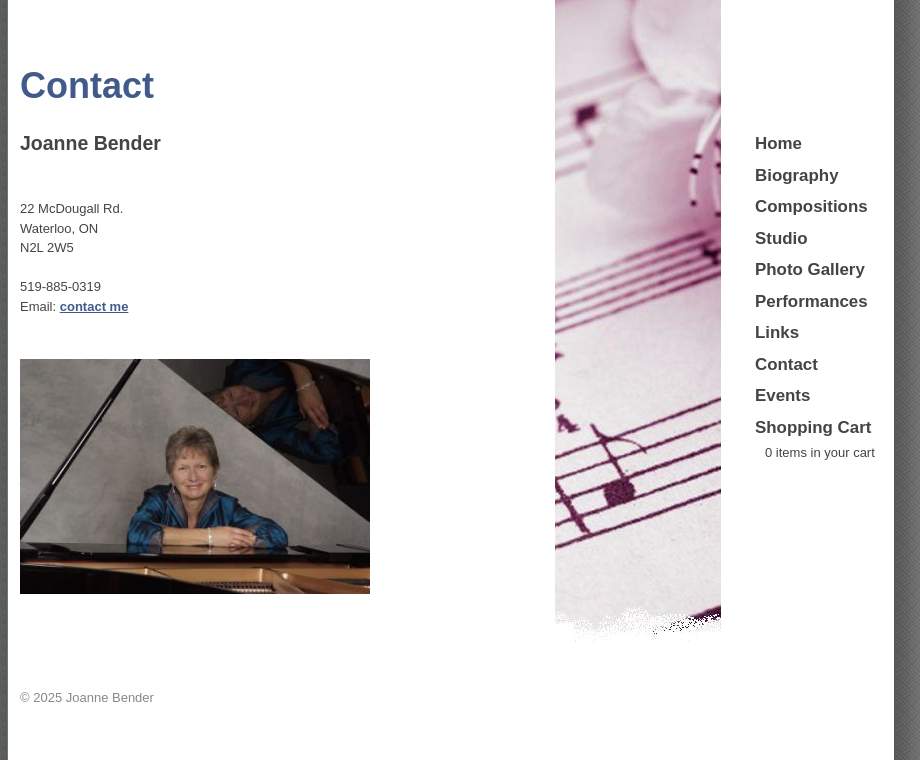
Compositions (811, 206)
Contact (786, 364)
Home (778, 143)
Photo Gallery (810, 269)
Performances (811, 301)
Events (782, 395)
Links (777, 332)
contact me (94, 306)
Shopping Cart (813, 427)
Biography (797, 175)
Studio (781, 238)
